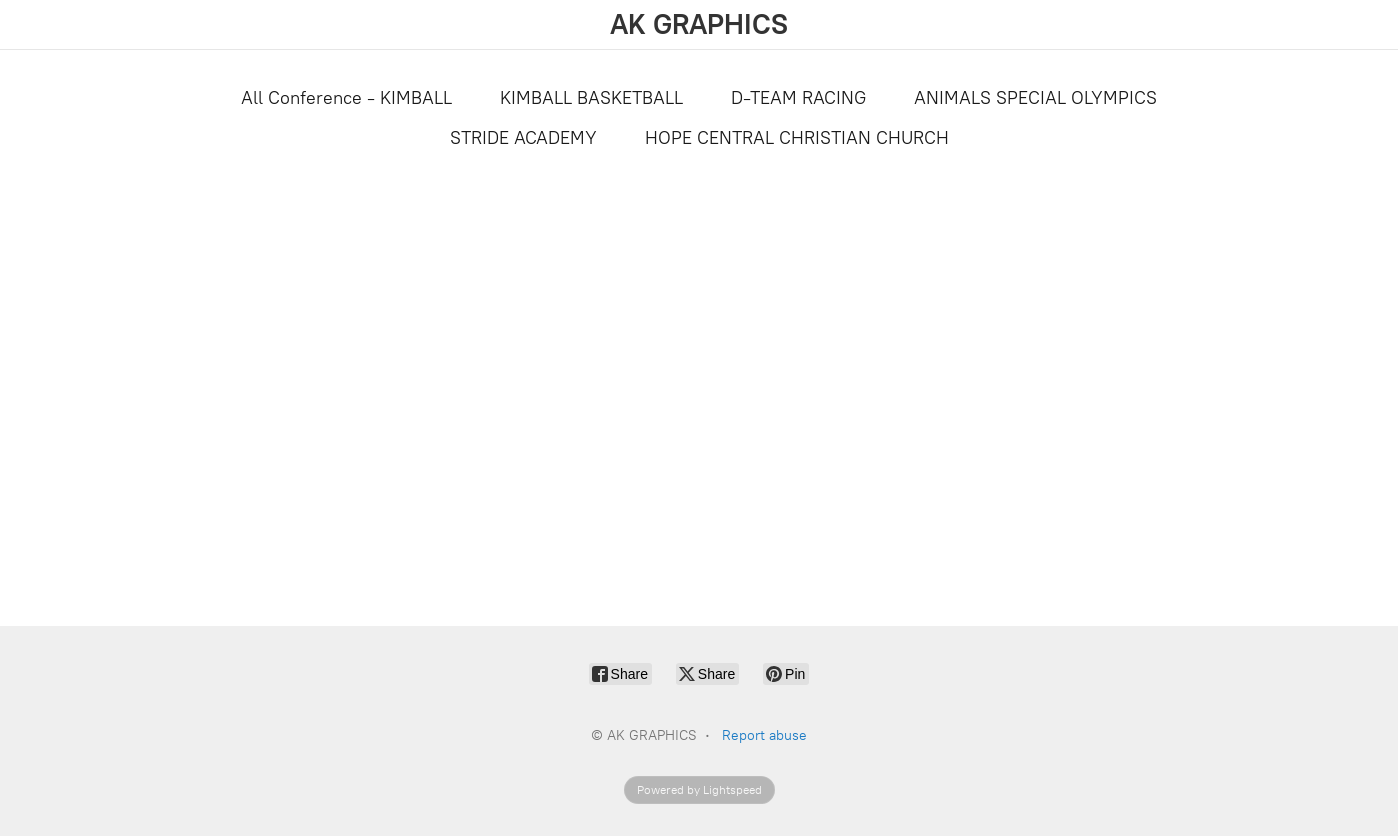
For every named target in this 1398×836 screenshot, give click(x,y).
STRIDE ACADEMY (523, 138)
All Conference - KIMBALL (346, 98)
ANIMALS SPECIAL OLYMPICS (1035, 98)
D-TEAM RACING (798, 98)
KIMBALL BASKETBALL (591, 98)
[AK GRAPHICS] (699, 24)
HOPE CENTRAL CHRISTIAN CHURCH (797, 138)
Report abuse (764, 735)
